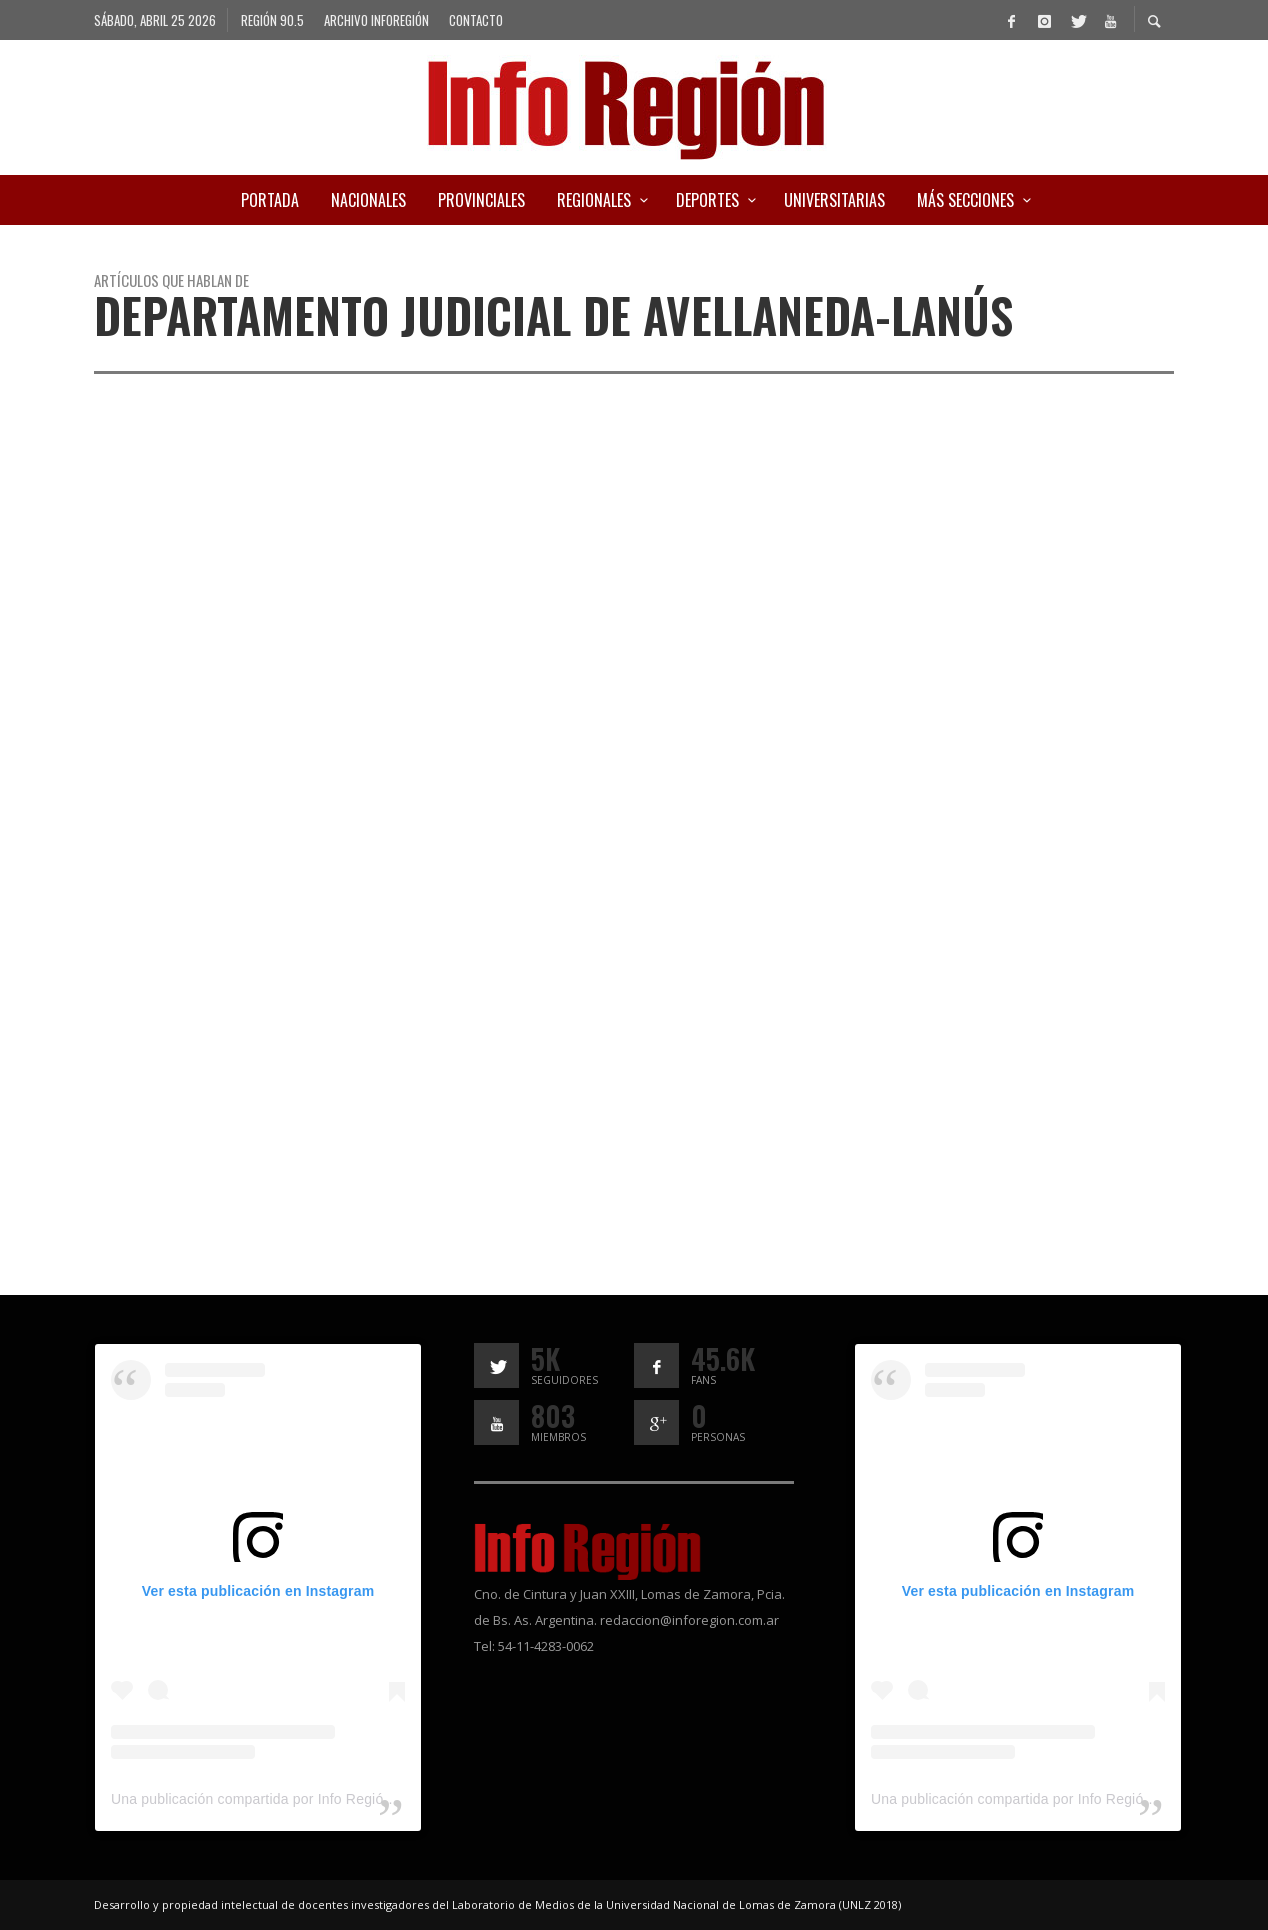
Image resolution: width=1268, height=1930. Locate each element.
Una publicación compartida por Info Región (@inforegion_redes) (319, 1799)
